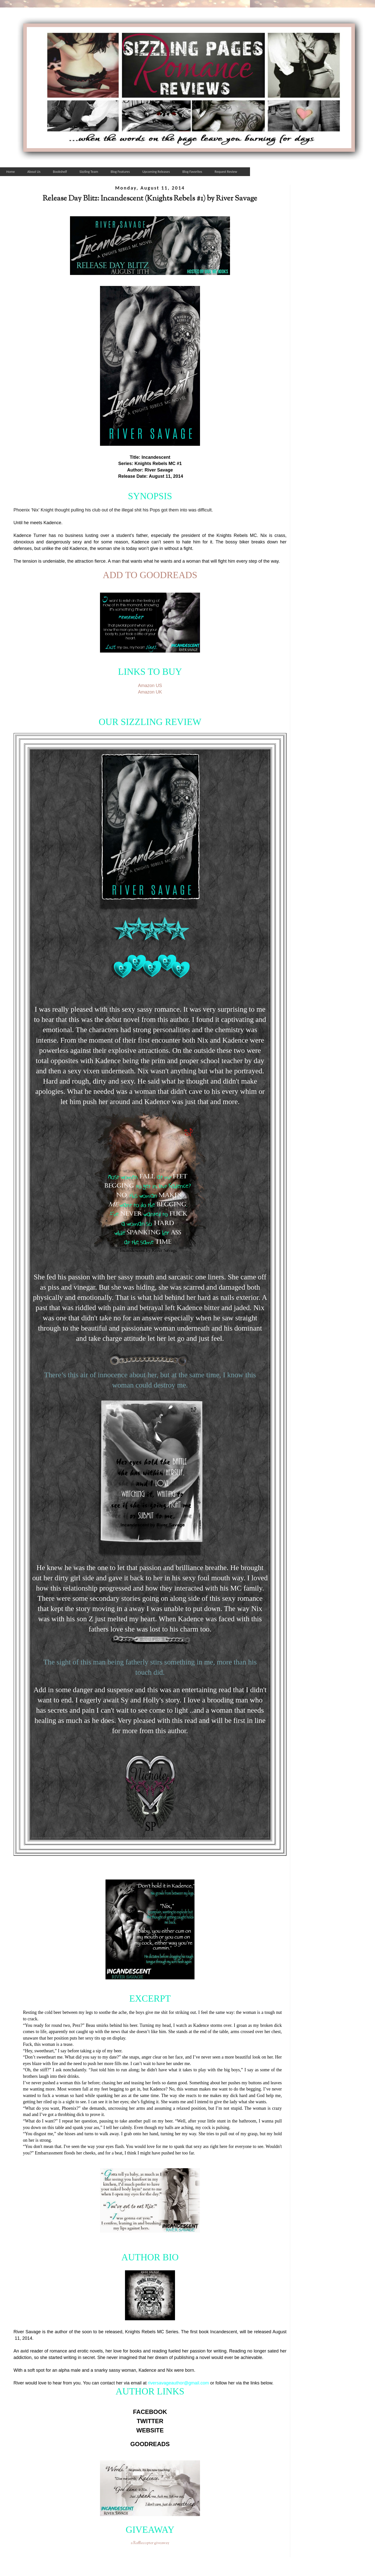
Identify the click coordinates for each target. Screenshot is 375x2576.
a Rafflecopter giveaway (150, 2543)
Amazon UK (150, 692)
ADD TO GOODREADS (150, 575)
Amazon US (150, 685)
